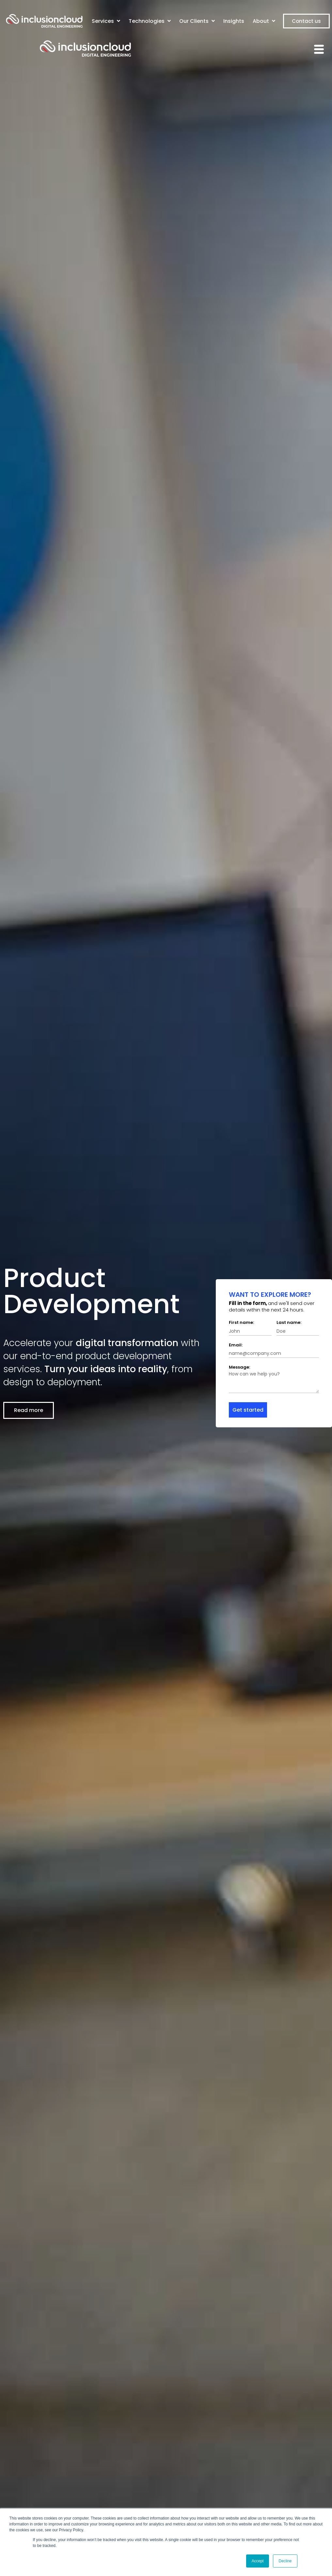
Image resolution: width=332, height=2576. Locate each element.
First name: (241, 1322)
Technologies (150, 21)
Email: (236, 1345)
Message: (239, 1367)
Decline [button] (285, 2561)
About (264, 21)
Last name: (289, 1322)
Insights (233, 21)
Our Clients (197, 21)
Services (106, 21)
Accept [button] (258, 2561)
